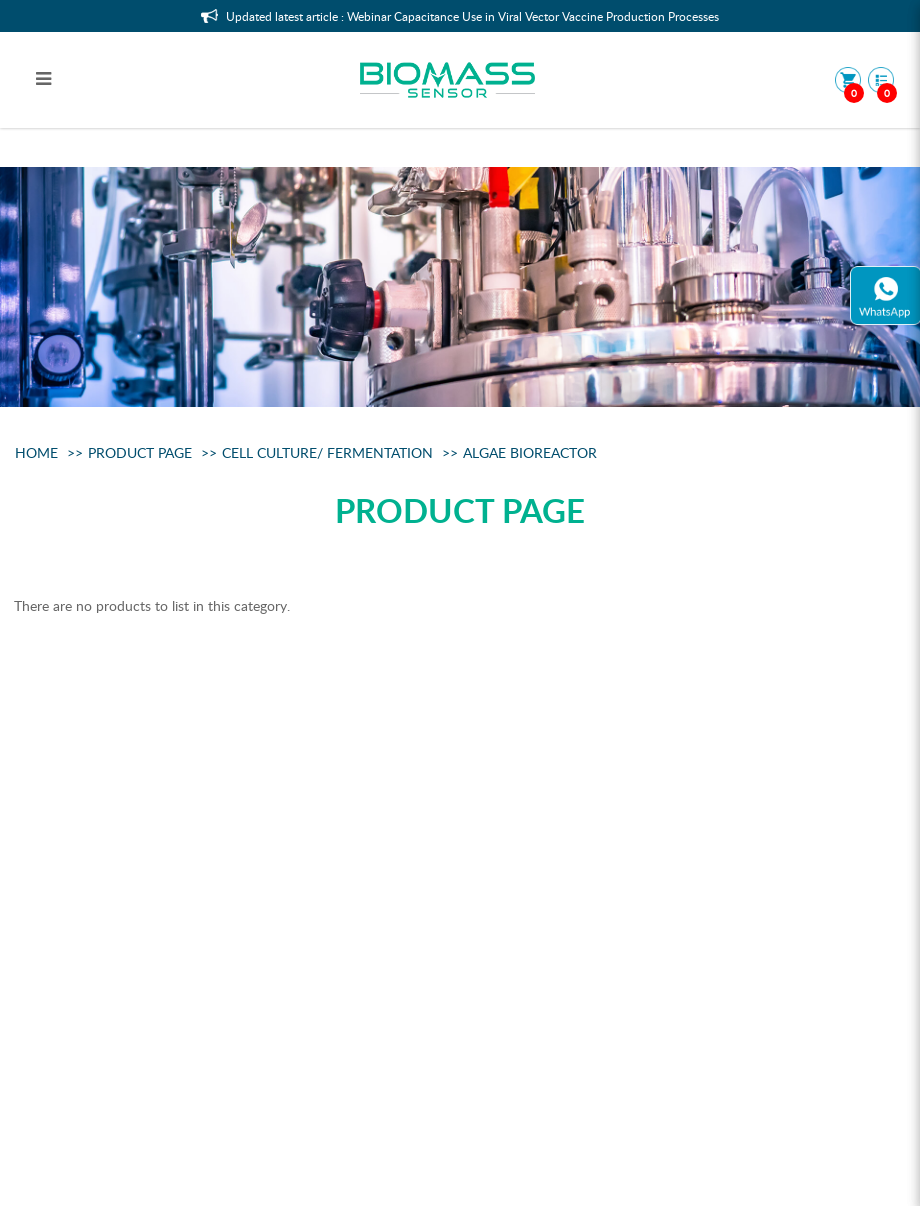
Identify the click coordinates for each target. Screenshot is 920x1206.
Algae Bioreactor (530, 452)
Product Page (140, 452)
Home (36, 452)
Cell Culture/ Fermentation (327, 452)
